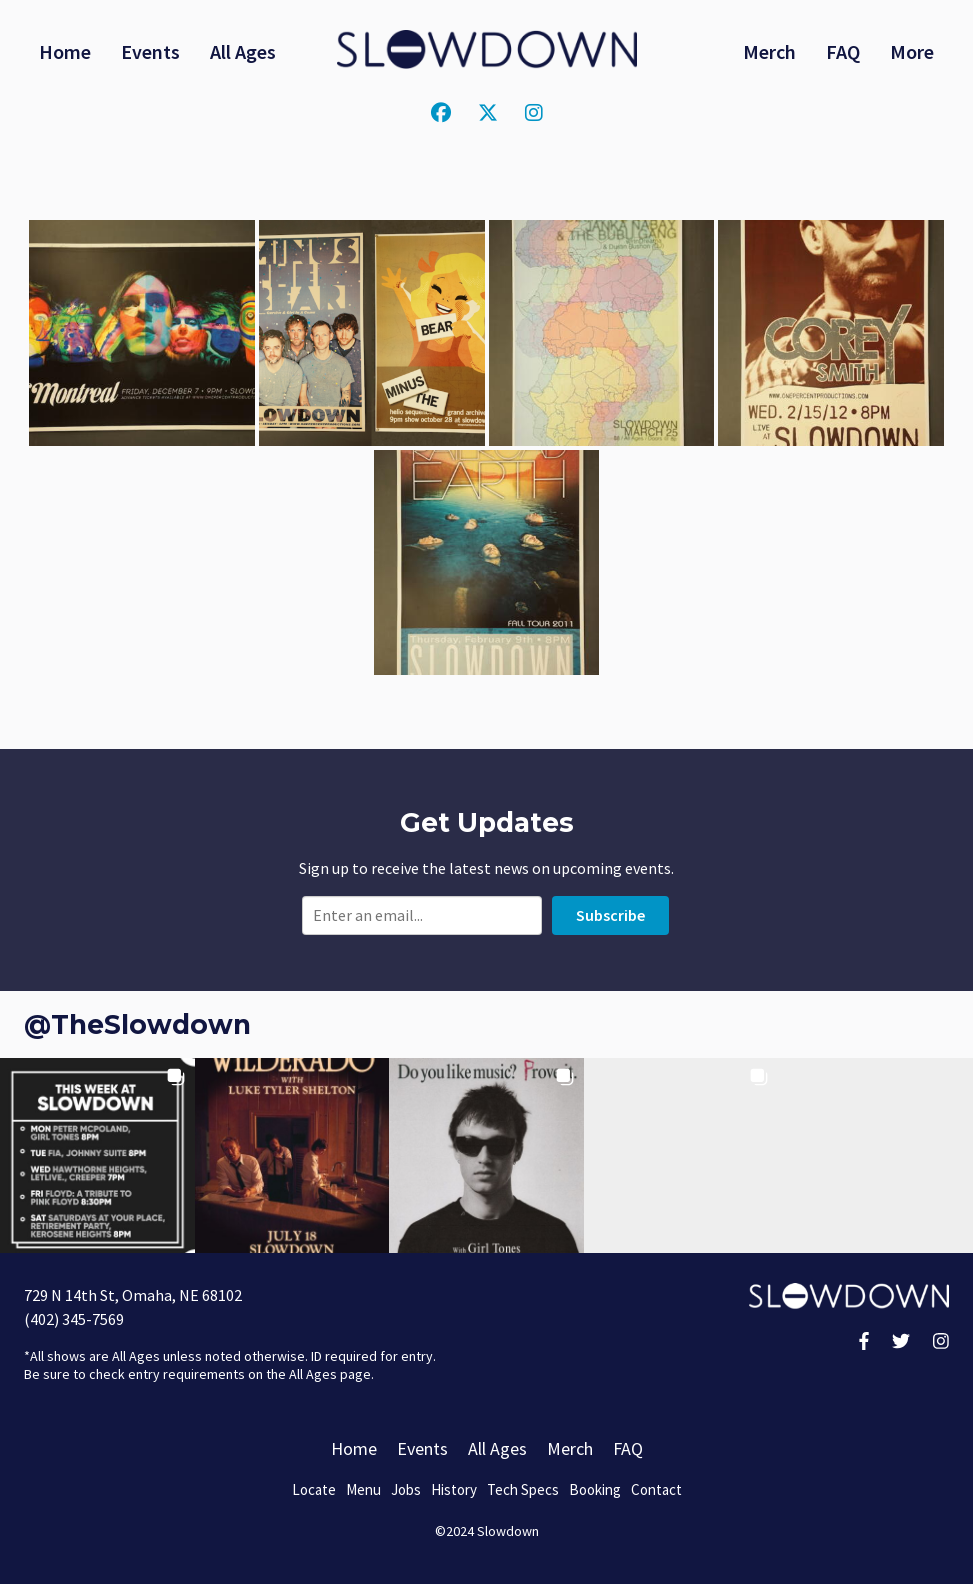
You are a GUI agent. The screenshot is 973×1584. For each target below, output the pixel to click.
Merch (769, 51)
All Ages (243, 51)
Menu (363, 1489)
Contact (656, 1489)
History (454, 1489)
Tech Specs (523, 1489)
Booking (595, 1489)
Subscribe (610, 915)
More (912, 51)
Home (65, 51)
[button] (97, 1155)
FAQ (843, 51)
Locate (314, 1489)
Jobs (406, 1489)
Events (150, 51)
